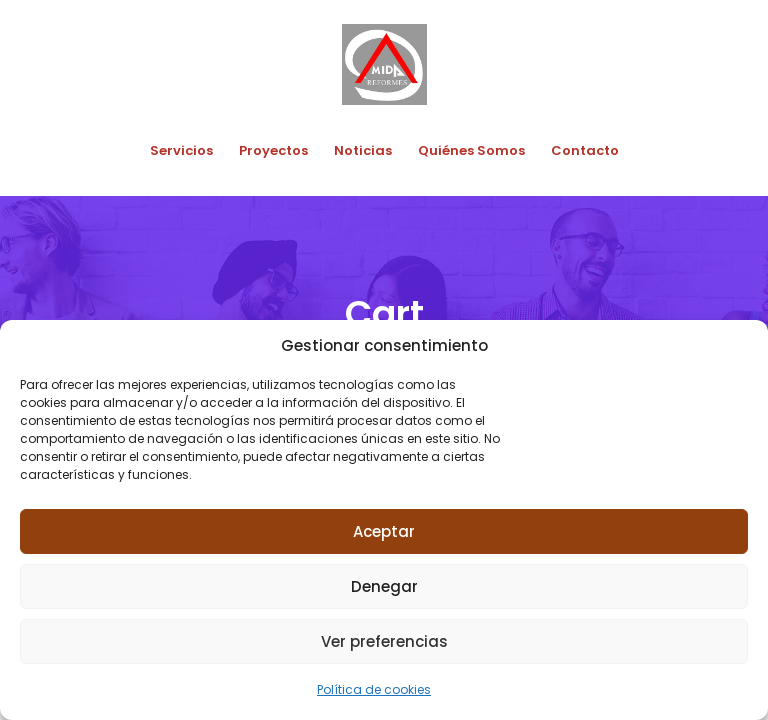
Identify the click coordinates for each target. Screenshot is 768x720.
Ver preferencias (384, 641)
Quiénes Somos (471, 150)
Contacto (585, 150)
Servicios (181, 150)
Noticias (363, 150)
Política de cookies (374, 689)
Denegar (384, 586)
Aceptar (384, 531)
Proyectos (273, 150)
